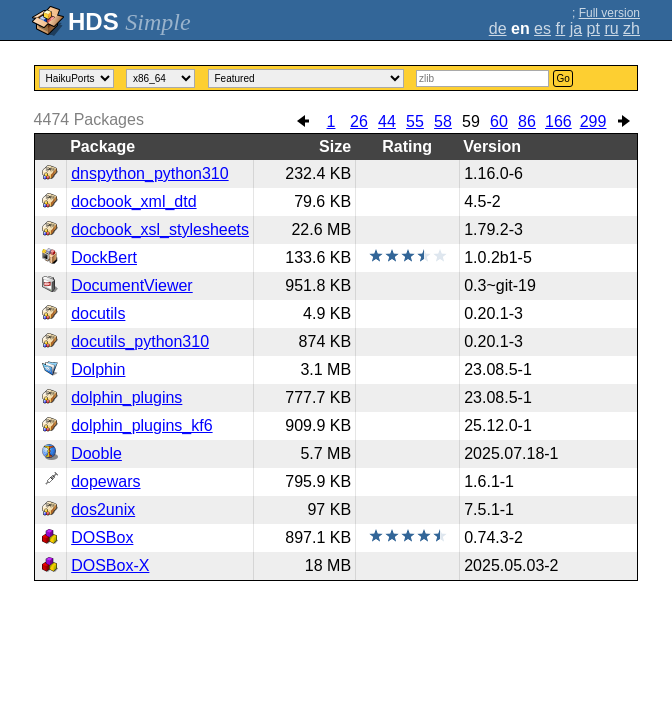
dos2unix (103, 509)
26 (359, 121)
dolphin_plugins (126, 397)
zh (631, 28)
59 (471, 121)
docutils (98, 313)
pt (593, 28)
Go (562, 78)
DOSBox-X (110, 565)
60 (499, 121)
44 (387, 121)
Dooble (96, 453)
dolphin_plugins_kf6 (141, 425)
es (542, 28)
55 (415, 121)
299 (593, 121)
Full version (609, 13)
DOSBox (102, 537)
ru (611, 28)
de (498, 28)
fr (560, 28)
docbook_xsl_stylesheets (160, 229)
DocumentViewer (132, 285)
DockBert (104, 257)
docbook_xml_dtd (133, 201)
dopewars (105, 481)
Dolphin (98, 369)
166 (558, 121)
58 (443, 121)
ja (576, 28)
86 (527, 121)
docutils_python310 (140, 341)
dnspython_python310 (149, 173)
